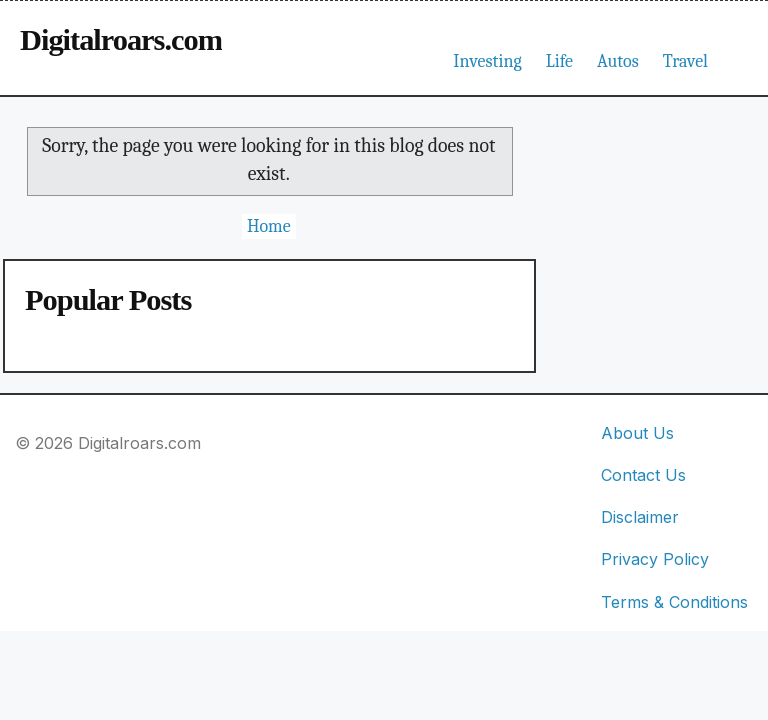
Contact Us (643, 475)
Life (559, 61)
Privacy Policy (655, 559)
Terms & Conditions (674, 602)
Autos (618, 61)
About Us (637, 433)
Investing (487, 61)
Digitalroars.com (121, 40)
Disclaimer (640, 517)
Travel (685, 61)
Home (269, 226)
